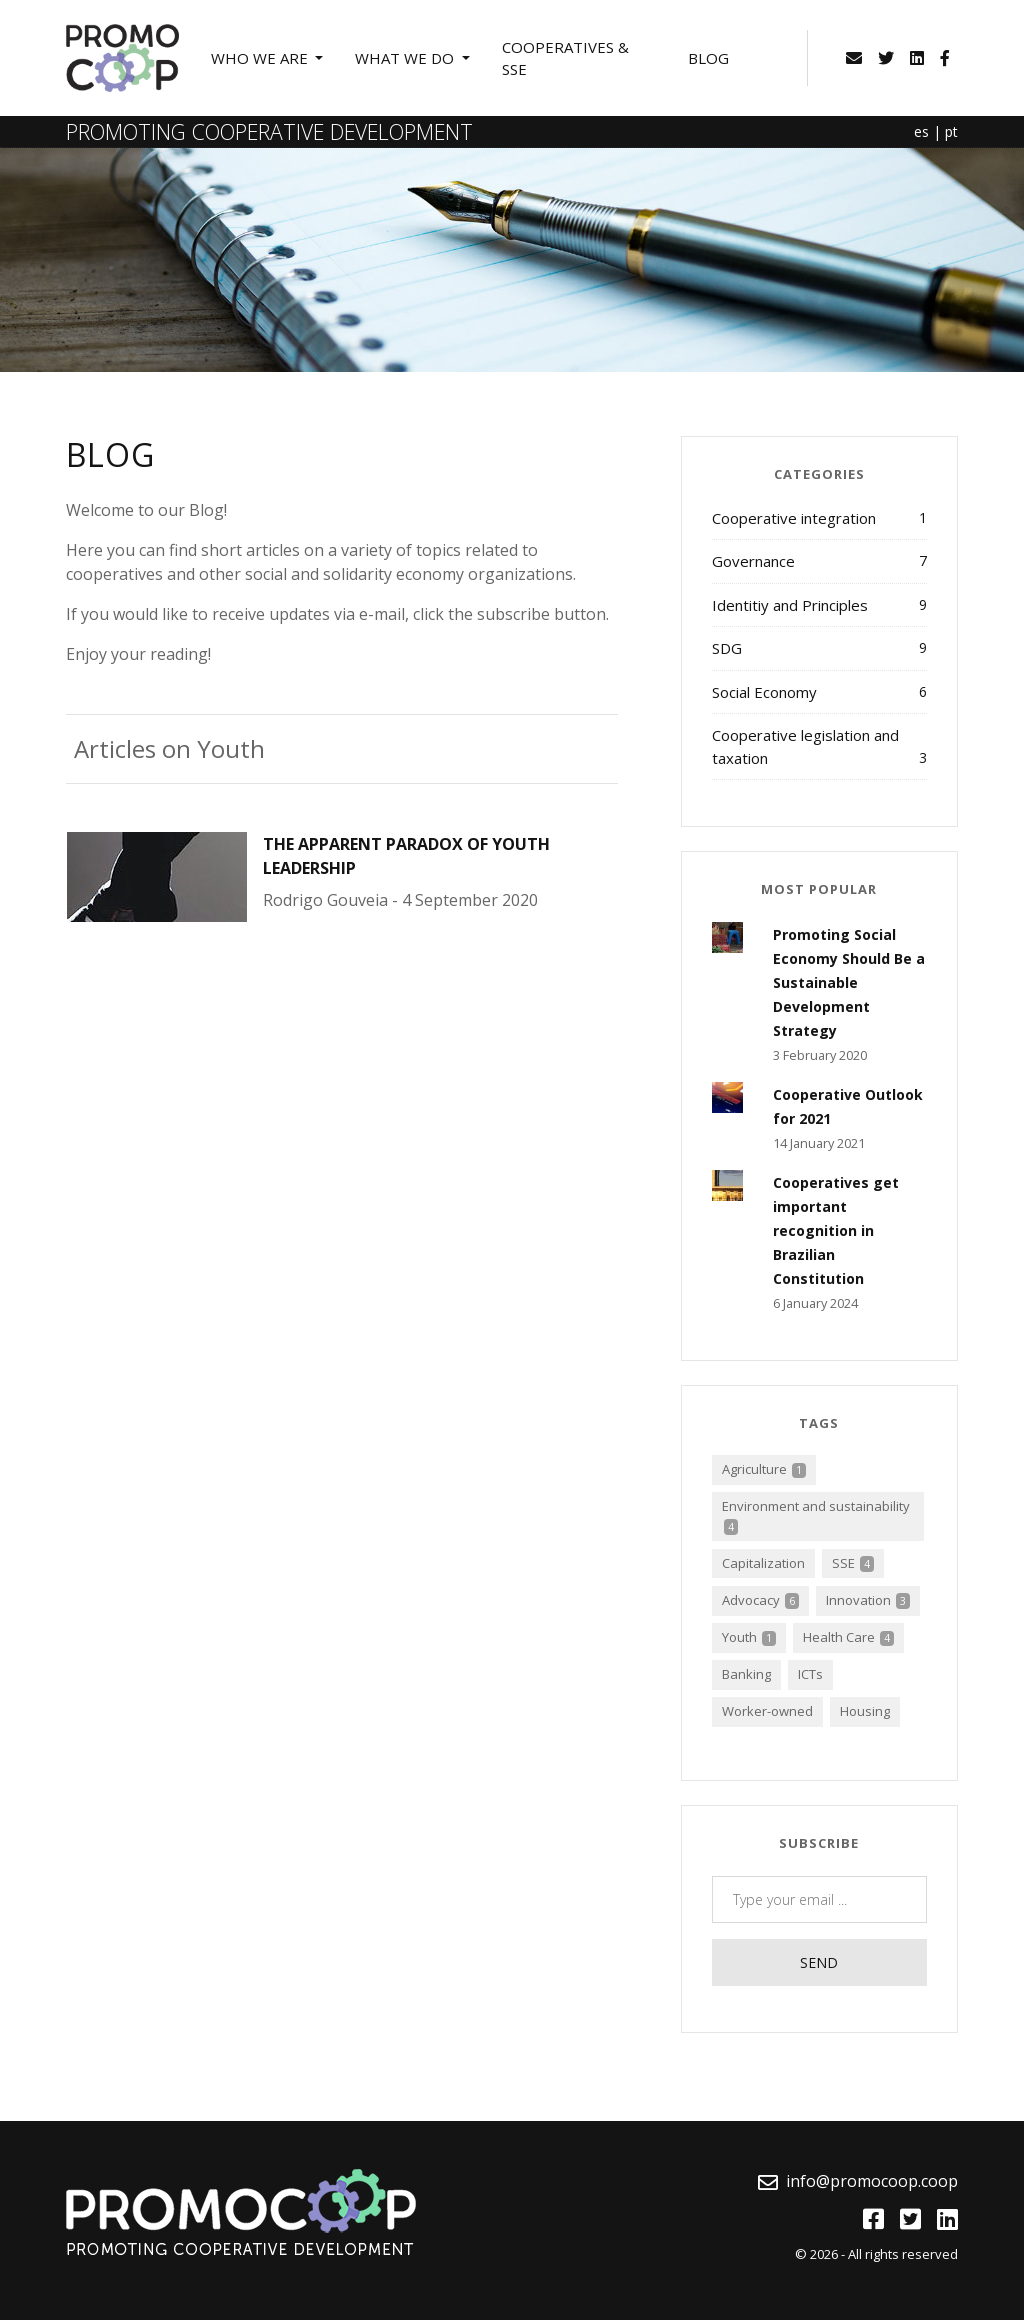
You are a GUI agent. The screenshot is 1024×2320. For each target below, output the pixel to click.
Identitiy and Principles (819, 604)
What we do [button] (406, 58)
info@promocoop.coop (872, 2181)
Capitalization (763, 1563)
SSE (853, 1563)
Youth (749, 1637)
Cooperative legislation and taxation (819, 746)
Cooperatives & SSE (565, 58)
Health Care (848, 1637)
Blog (708, 58)
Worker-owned (767, 1711)
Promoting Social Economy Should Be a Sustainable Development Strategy (849, 982)
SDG (819, 647)
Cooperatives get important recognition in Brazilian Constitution (836, 1230)
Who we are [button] (261, 58)
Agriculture (764, 1469)
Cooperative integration (819, 517)
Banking (746, 1674)
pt (951, 131)
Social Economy (819, 691)
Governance (819, 560)
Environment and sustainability (816, 1516)
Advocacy (760, 1600)
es (921, 131)
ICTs (810, 1674)
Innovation (868, 1600)
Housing (865, 1711)
